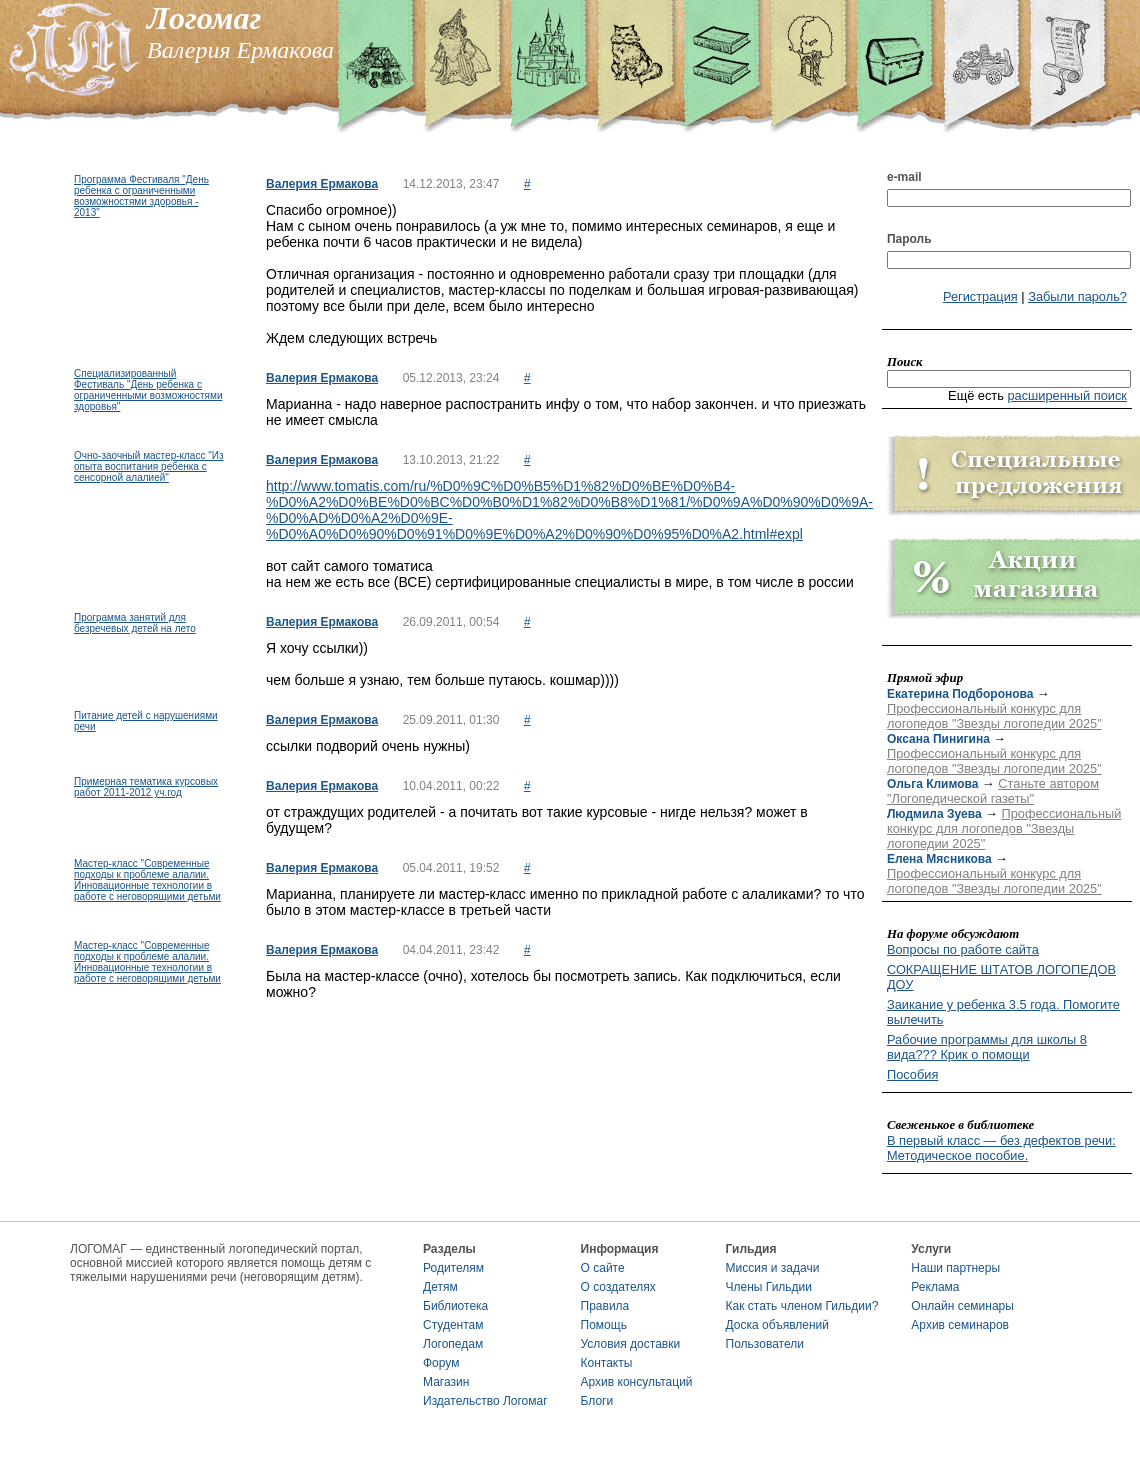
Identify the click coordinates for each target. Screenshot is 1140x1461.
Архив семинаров (960, 1325)
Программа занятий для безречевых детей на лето (135, 623)
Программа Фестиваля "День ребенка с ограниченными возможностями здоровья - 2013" (141, 196)
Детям (440, 1287)
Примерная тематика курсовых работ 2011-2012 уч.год (146, 787)
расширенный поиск (1067, 395)
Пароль (909, 239)
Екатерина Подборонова (960, 694)
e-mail (904, 177)
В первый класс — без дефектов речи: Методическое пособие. (1001, 1148)
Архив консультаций (637, 1382)
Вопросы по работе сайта (963, 949)
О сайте (603, 1268)
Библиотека (455, 1306)
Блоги (597, 1401)
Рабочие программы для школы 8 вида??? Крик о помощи (987, 1047)
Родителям (453, 1268)
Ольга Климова (932, 784)
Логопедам (453, 1344)
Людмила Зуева (934, 814)
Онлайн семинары (962, 1306)
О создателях (618, 1287)
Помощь (604, 1325)
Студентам (453, 1325)
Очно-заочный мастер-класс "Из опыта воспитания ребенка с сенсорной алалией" (149, 466)
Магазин (446, 1382)
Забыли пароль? (1077, 296)
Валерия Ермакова (322, 184)
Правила (605, 1306)
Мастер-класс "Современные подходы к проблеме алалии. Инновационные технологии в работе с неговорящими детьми (147, 880)
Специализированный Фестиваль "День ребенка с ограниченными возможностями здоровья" (148, 390)
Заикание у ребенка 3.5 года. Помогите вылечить (1003, 1012)
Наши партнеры (955, 1268)
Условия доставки (631, 1344)
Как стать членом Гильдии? (802, 1306)
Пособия (912, 1074)
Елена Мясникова (939, 859)
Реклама (935, 1287)
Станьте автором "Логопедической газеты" (993, 791)
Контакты (607, 1363)
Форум (441, 1363)
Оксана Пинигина (938, 739)
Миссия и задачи (773, 1268)
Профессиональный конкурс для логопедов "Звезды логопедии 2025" (994, 716)
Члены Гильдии (769, 1287)
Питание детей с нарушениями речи (146, 721)
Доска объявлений (777, 1325)
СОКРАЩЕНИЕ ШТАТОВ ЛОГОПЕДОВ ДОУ (1001, 977)
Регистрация (980, 296)
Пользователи (765, 1344)
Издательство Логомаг (485, 1401)
